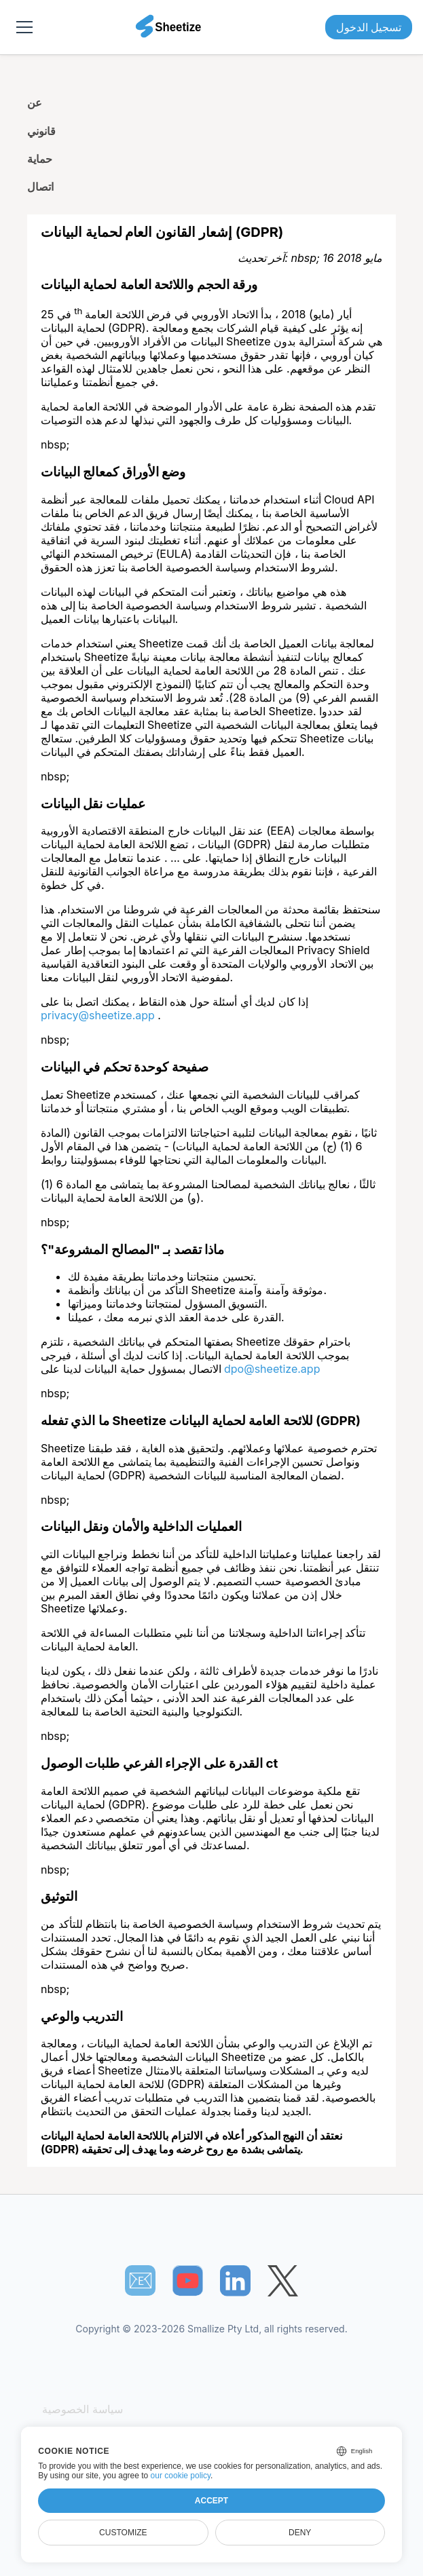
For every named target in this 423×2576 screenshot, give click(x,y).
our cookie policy (181, 2475)
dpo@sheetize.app (272, 1369)
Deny (300, 2532)
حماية (39, 159)
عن (34, 102)
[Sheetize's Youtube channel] (187, 2280)
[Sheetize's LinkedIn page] (235, 2280)
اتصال (40, 186)
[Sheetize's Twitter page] (283, 2280)
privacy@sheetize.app (99, 1015)
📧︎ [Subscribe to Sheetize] (140, 2280)
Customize (123, 2532)
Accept (211, 2500)
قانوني (41, 131)
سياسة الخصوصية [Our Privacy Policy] (82, 2409)
